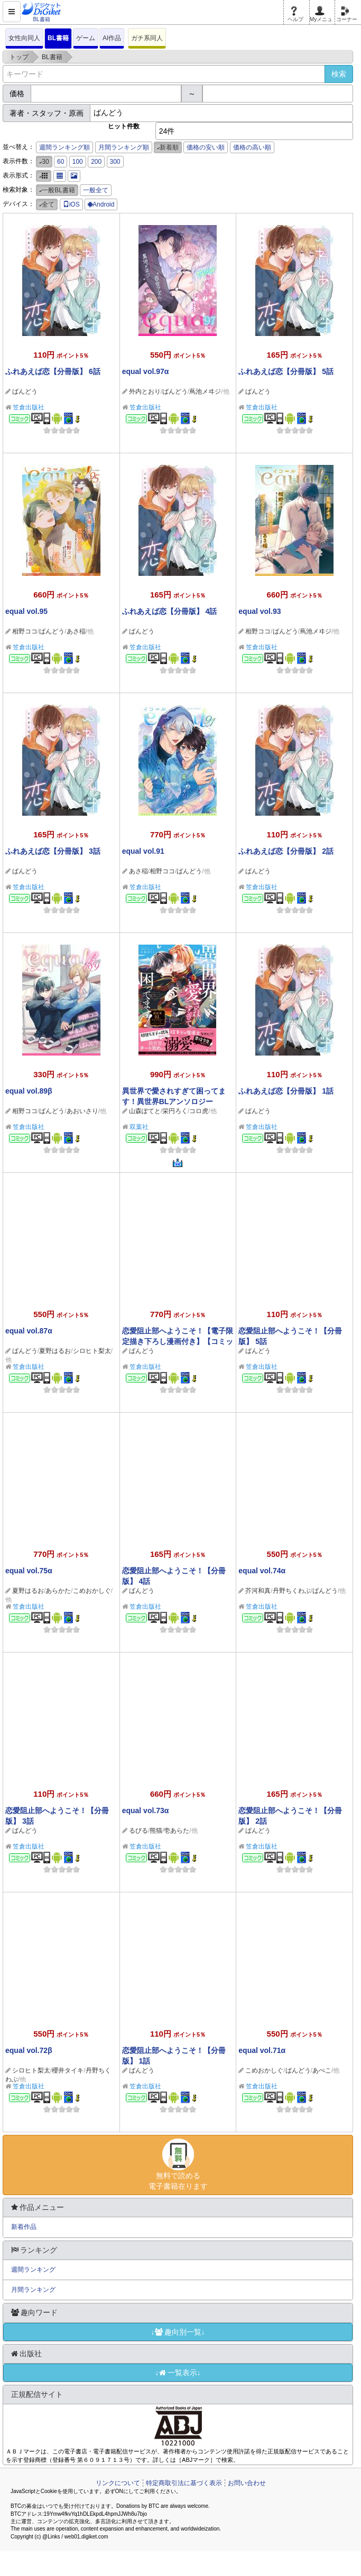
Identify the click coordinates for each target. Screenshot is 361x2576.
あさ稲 (76, 631)
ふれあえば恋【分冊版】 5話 (286, 371)
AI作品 (112, 38)
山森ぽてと (145, 1111)
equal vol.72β (28, 2050)
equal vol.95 (26, 611)
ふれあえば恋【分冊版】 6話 (52, 371)
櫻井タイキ (68, 2070)
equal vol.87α (28, 1331)
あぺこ (321, 2070)
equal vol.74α (261, 1570)
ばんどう (25, 391)
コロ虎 (198, 1111)
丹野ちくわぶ (292, 1590)
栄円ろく (175, 1111)
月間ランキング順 (123, 147)
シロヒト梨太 (92, 1351)
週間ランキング (33, 2269)
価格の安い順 (206, 147)
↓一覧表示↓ (178, 2372)
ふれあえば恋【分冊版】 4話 (169, 611)
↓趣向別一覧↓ (178, 2332)
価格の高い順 (252, 147)
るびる (138, 1830)
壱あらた (176, 1830)
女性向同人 (24, 38)
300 (115, 161)
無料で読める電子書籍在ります (178, 2164)
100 (77, 161)
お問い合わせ (247, 2483)
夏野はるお (55, 1351)
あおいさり (82, 1111)
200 (96, 161)
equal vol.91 (143, 851)
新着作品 (23, 2226)
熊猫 (156, 1830)
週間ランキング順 (64, 147)
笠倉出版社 (28, 407)
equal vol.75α (28, 1570)
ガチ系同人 (147, 38)
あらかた (58, 1590)
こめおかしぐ (92, 1590)
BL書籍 (58, 38)
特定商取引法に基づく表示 (184, 2483)
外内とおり (145, 391)
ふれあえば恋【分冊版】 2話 (286, 851)
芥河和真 (258, 1590)
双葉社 (139, 1127)
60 (60, 161)
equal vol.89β (28, 1091)
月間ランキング (33, 2289)
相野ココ (25, 631)
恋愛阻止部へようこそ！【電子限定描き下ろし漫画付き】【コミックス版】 (177, 1341)
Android (101, 204)
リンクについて (118, 2483)
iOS (71, 204)
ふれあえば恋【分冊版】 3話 (52, 851)
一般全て (95, 190)
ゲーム (85, 38)
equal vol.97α (145, 371)
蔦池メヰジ (205, 391)
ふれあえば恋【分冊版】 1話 (286, 1091)
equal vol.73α (145, 1810)
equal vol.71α (261, 2050)
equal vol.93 (259, 611)
